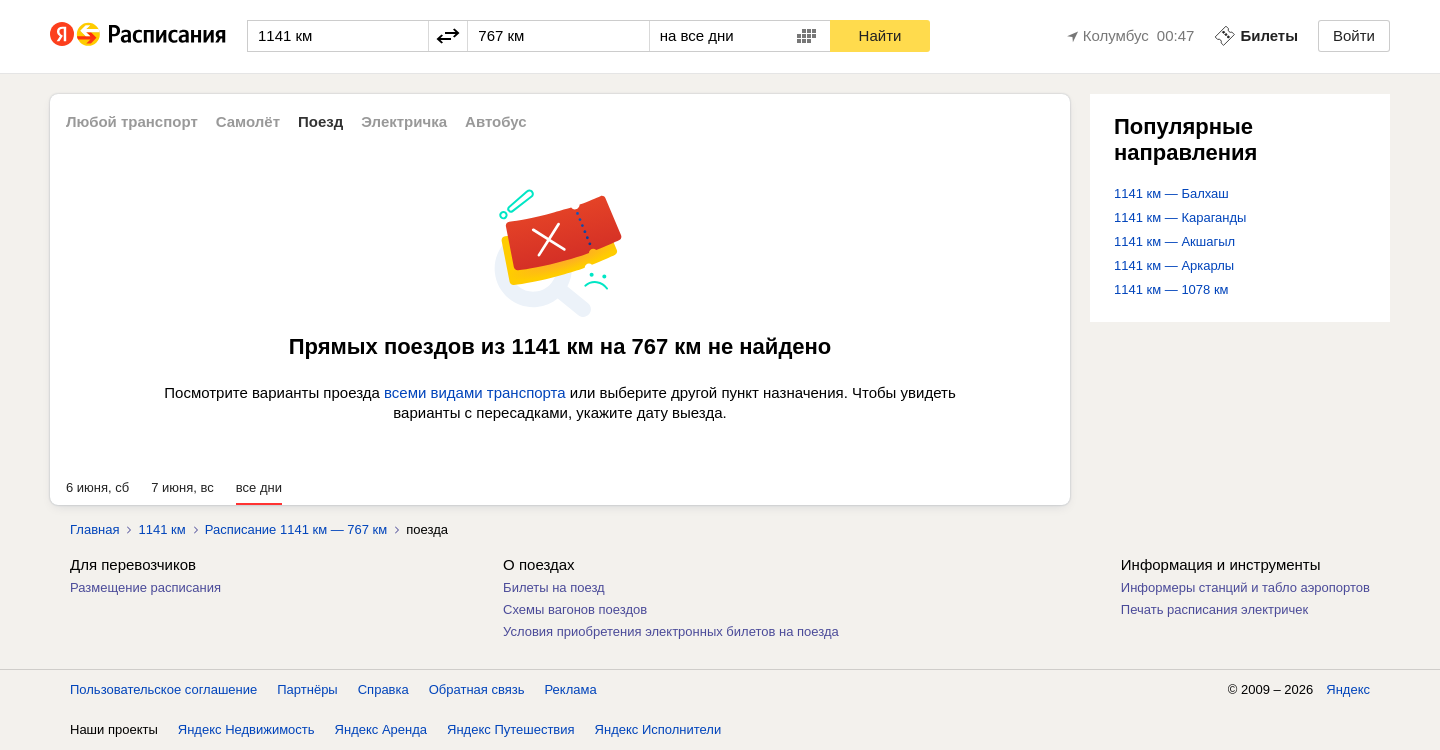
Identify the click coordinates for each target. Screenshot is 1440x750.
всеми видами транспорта (475, 392)
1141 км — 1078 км (1171, 289)
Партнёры (307, 689)
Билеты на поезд (554, 587)
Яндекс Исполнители (658, 729)
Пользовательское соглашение (163, 689)
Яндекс (1348, 689)
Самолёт (248, 121)
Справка (383, 689)
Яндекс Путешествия (511, 729)
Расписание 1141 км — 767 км (296, 529)
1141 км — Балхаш (1171, 193)
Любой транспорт (132, 121)
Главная (94, 529)
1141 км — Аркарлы (1174, 265)
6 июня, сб (97, 487)
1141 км (161, 529)
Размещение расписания (145, 587)
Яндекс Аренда (381, 729)
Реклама (571, 689)
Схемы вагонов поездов (575, 609)
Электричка (404, 121)
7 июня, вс (182, 487)
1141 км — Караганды (1180, 217)
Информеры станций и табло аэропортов (1245, 587)
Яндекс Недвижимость (246, 729)
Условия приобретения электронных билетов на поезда (671, 631)
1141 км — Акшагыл (1174, 241)
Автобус (496, 121)
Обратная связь (477, 689)
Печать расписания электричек (1214, 609)
